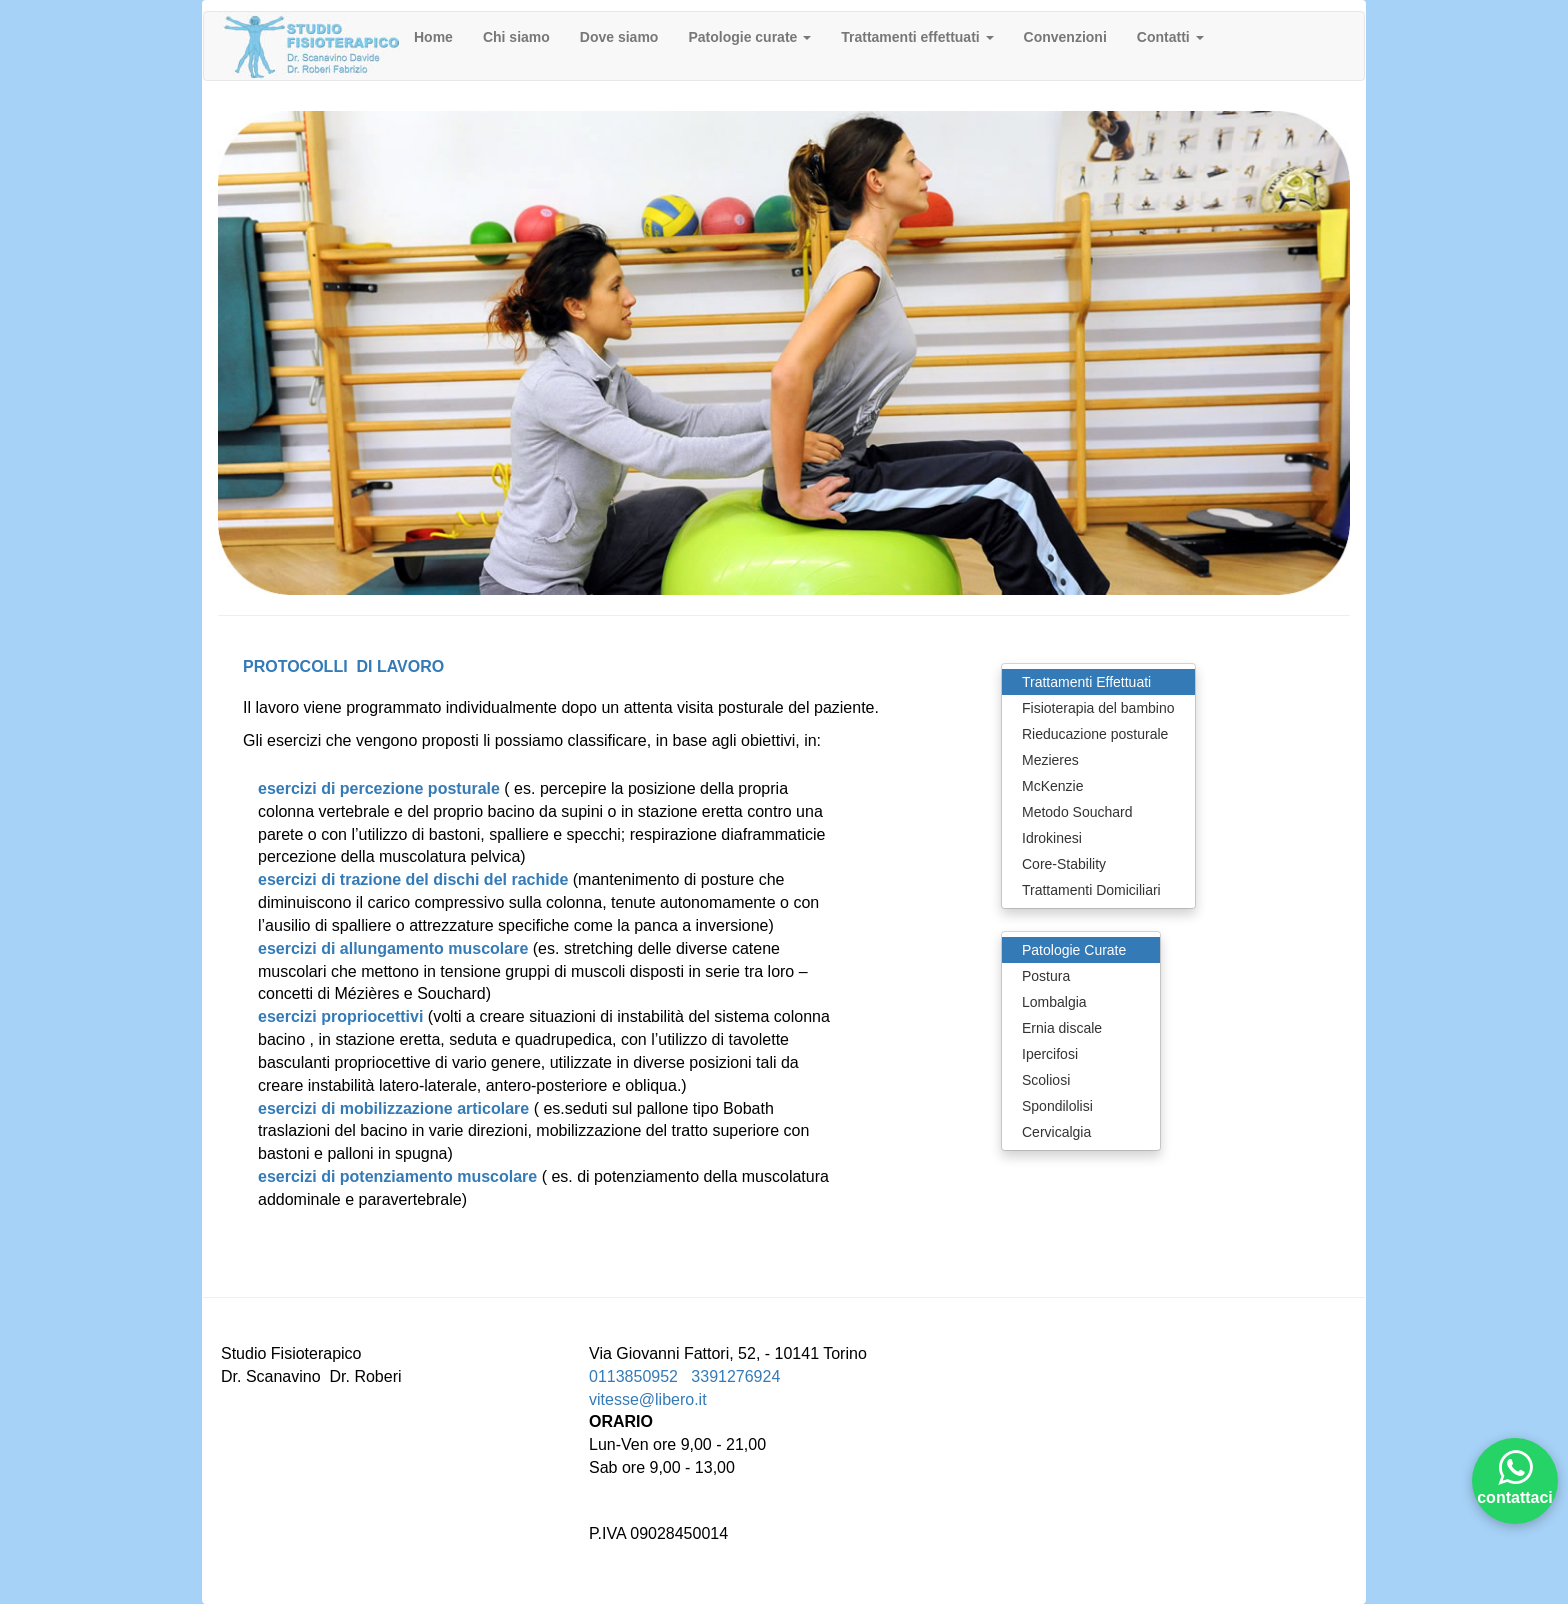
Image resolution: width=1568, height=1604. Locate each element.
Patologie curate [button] (749, 37)
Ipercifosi (1050, 1054)
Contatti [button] (1170, 37)
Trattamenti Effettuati (1086, 682)
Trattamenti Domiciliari (1091, 890)
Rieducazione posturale (1095, 734)
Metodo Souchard (1077, 812)
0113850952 (633, 1376)
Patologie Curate (1074, 950)
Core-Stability (1064, 864)
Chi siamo (516, 37)
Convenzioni (1065, 37)
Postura (1046, 976)
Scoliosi (1046, 1080)
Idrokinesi (1052, 838)
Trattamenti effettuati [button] (917, 37)
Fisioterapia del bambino (1098, 708)
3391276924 (735, 1376)
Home (433, 37)
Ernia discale (1062, 1028)
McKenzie (1052, 786)
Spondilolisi (1057, 1106)
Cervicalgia (1056, 1132)
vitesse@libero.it (648, 1399)
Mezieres (1050, 760)
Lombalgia (1054, 1002)
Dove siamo (619, 37)
